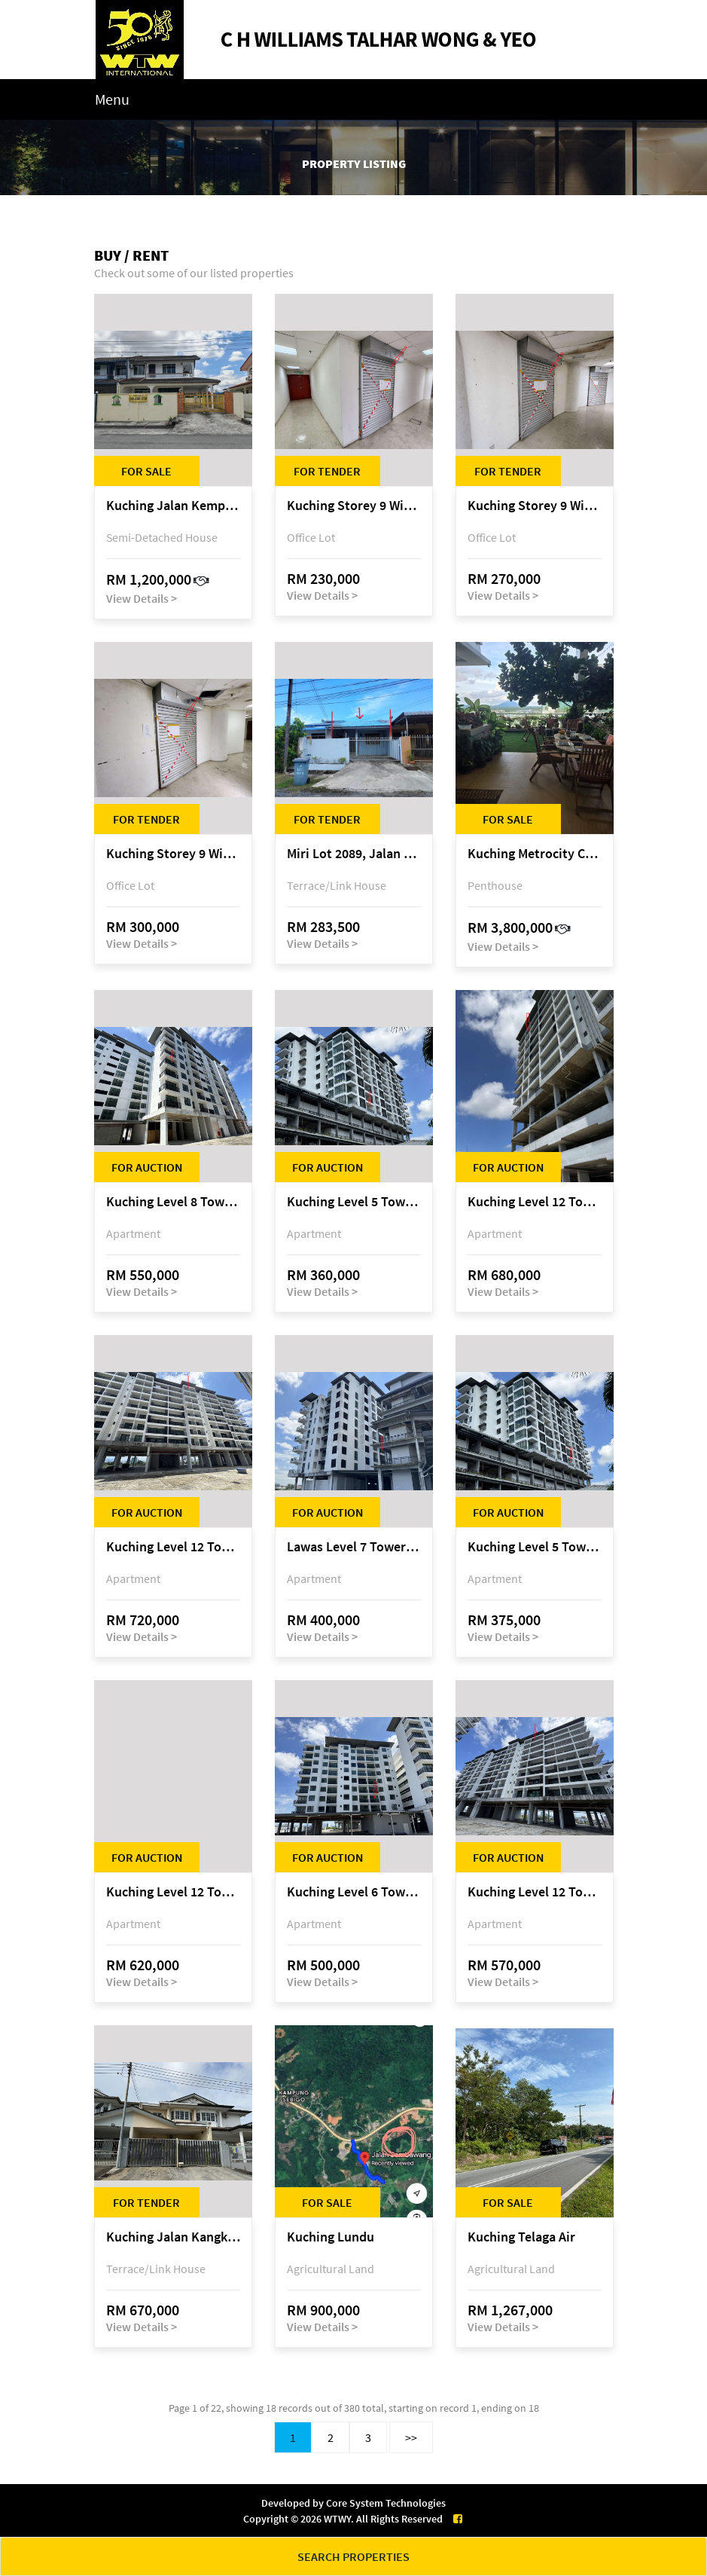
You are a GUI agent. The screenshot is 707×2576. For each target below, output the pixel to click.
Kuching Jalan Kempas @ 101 (173, 506)
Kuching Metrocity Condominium (535, 854)
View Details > (141, 598)
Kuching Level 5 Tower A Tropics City (354, 1202)
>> (411, 2437)
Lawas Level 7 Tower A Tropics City (354, 1547)
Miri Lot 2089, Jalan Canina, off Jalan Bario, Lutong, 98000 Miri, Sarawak (354, 854)
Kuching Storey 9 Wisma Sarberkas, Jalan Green (354, 506)
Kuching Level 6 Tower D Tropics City (354, 1892)
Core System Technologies (386, 2503)
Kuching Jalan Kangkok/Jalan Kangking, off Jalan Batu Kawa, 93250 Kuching (173, 2237)
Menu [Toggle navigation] (112, 99)
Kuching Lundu (330, 2237)
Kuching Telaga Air (521, 2237)
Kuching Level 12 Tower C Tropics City (173, 1547)
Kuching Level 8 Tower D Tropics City (173, 1202)
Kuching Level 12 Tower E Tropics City (535, 1202)
